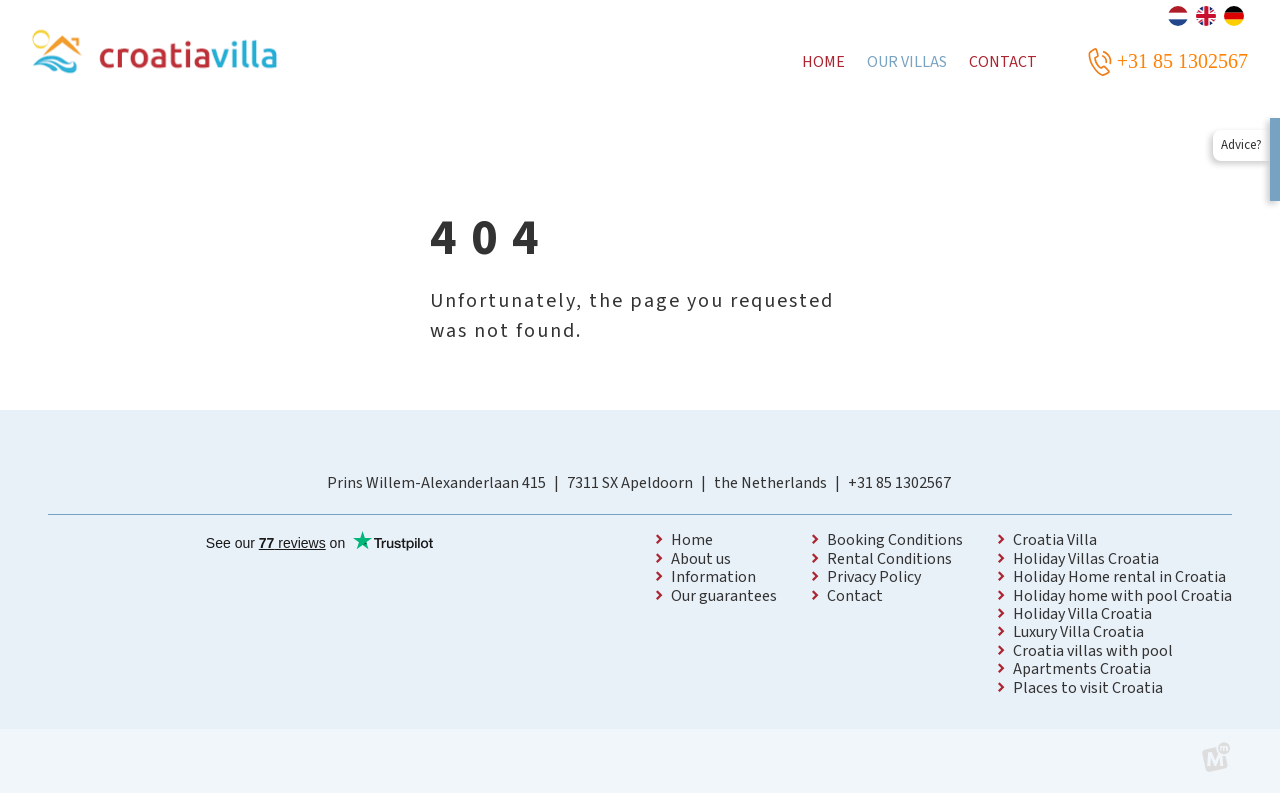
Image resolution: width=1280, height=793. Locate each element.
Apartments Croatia (1082, 669)
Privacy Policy (874, 577)
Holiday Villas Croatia (1086, 559)
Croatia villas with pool (1093, 651)
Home (692, 540)
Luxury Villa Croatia (1078, 632)
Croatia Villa (1055, 540)
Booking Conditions (895, 540)
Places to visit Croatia (1088, 688)
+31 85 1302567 (899, 483)
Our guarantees (724, 596)
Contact (855, 596)
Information (713, 577)
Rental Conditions (889, 559)
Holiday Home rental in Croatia (1119, 577)
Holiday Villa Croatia (1082, 614)
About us (701, 559)
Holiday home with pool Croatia (1122, 596)
